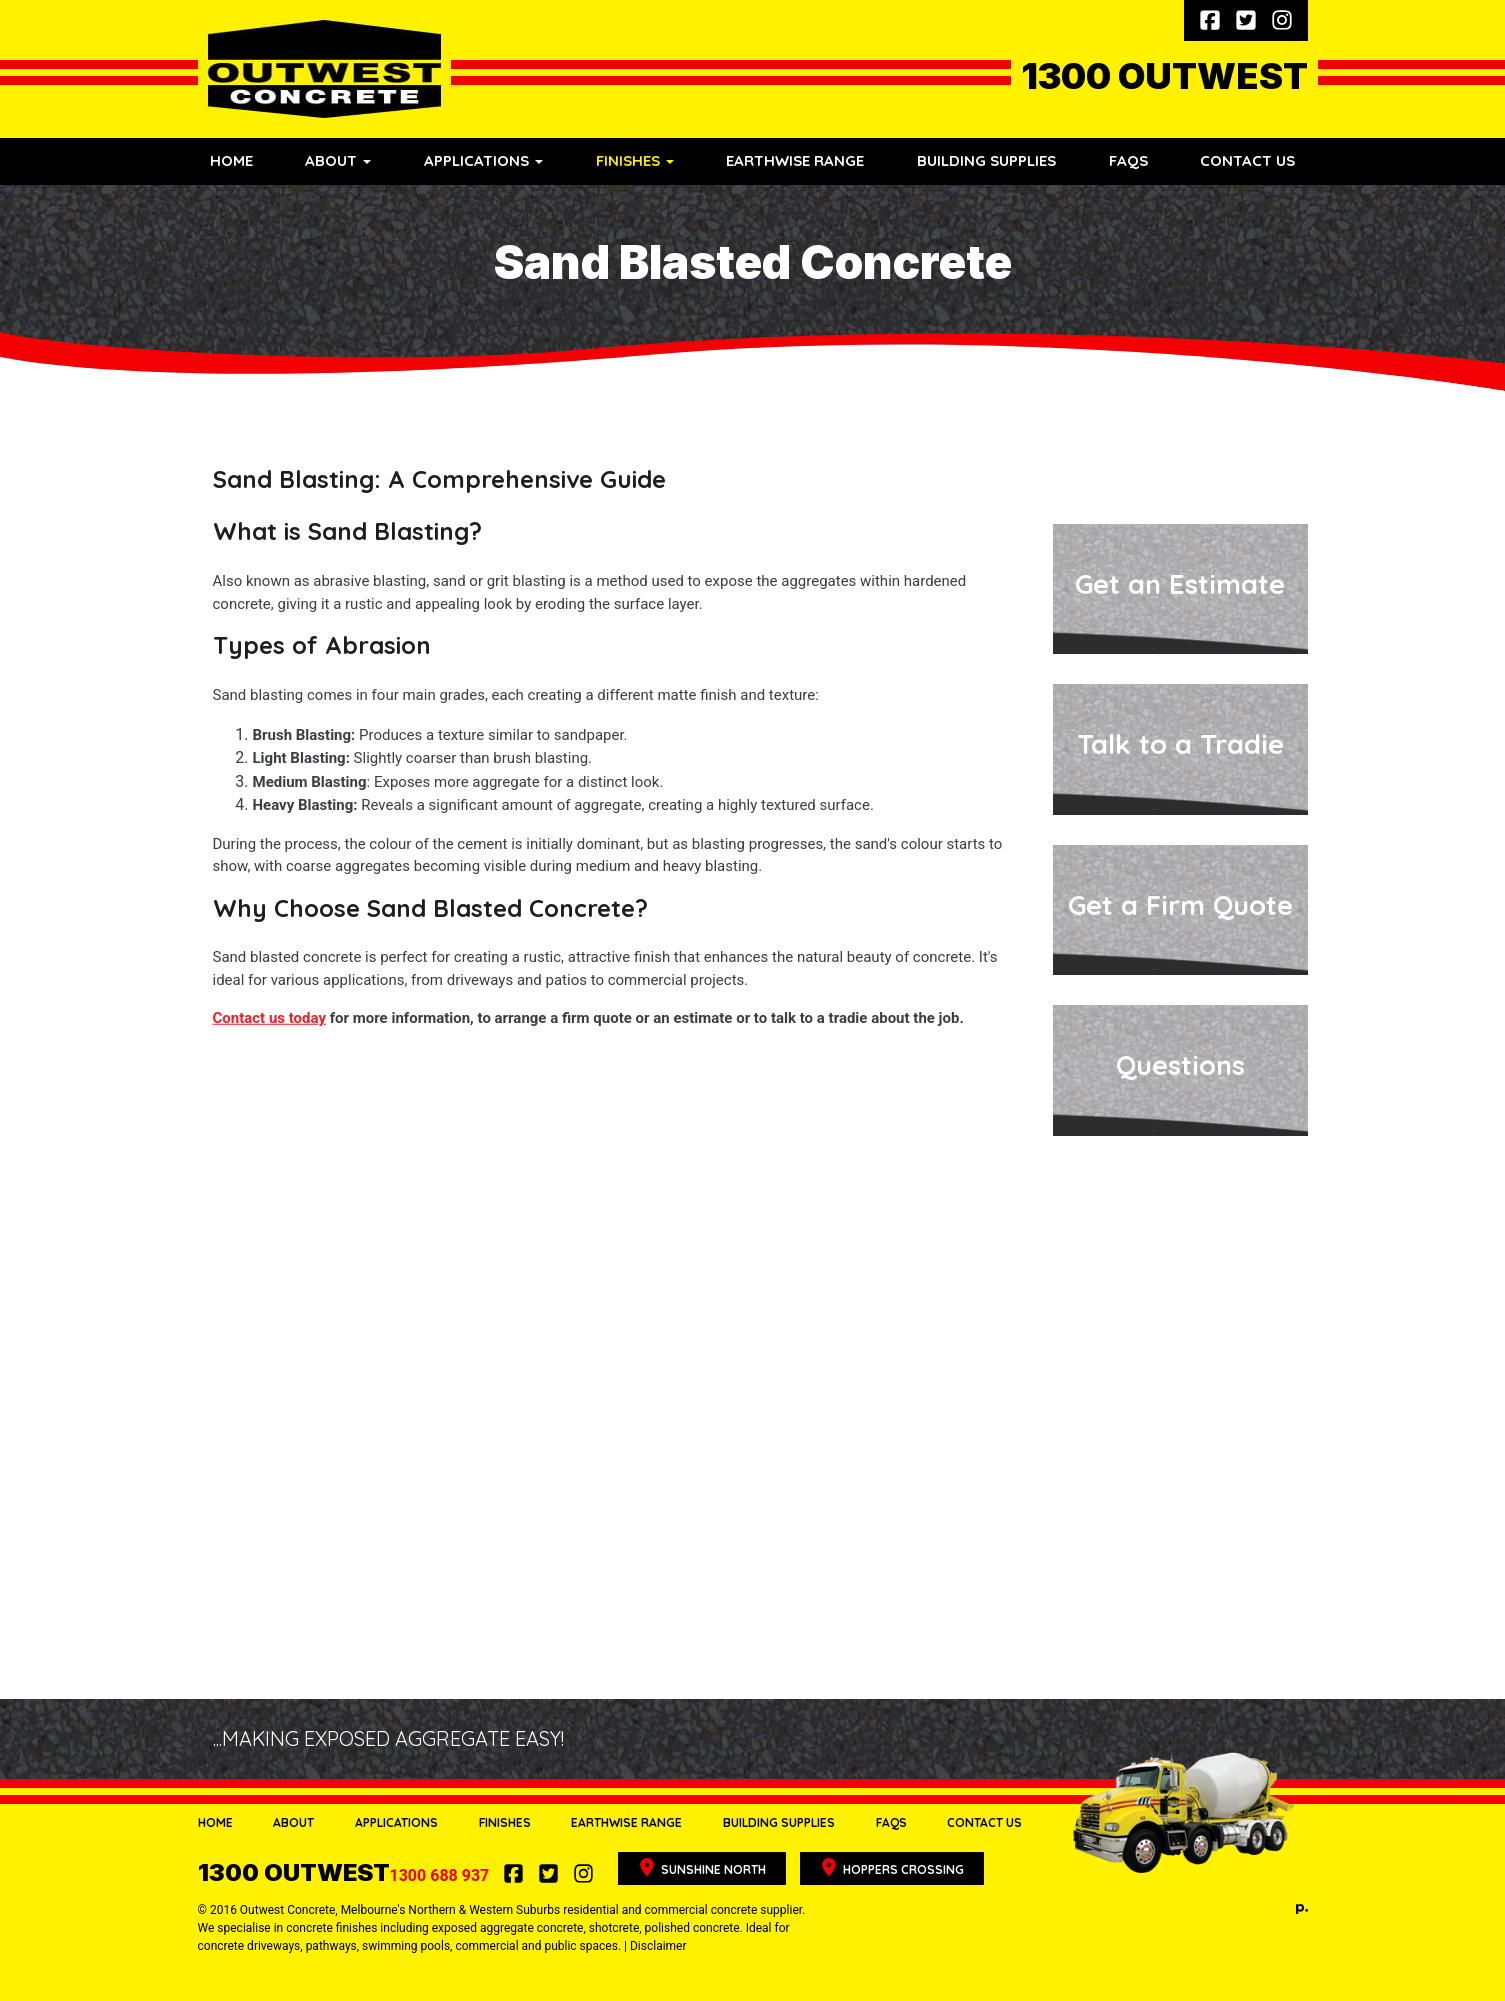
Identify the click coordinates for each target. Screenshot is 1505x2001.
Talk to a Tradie (1180, 744)
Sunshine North (702, 1867)
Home (231, 160)
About (293, 1822)
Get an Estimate (1180, 584)
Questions (1180, 1065)
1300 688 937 (346, 1875)
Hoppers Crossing (892, 1867)
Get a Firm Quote (1180, 905)
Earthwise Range (795, 160)
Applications (396, 1822)
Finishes (505, 1822)
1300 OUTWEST (1164, 76)
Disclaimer (658, 1946)
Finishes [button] (635, 160)
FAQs (1128, 160)
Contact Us (1247, 160)
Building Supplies (986, 160)
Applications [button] (483, 160)
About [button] (338, 160)
